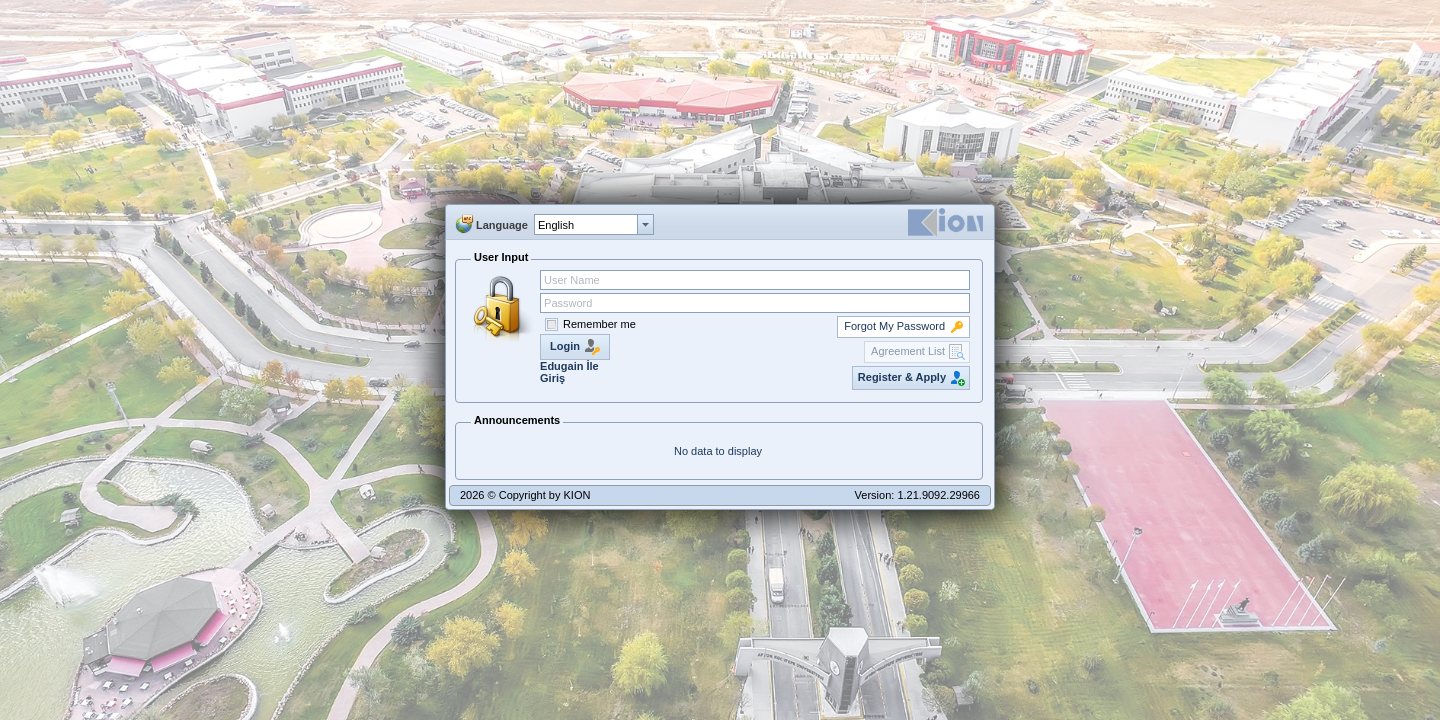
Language (502, 225)
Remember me (599, 324)
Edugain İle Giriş (569, 372)
